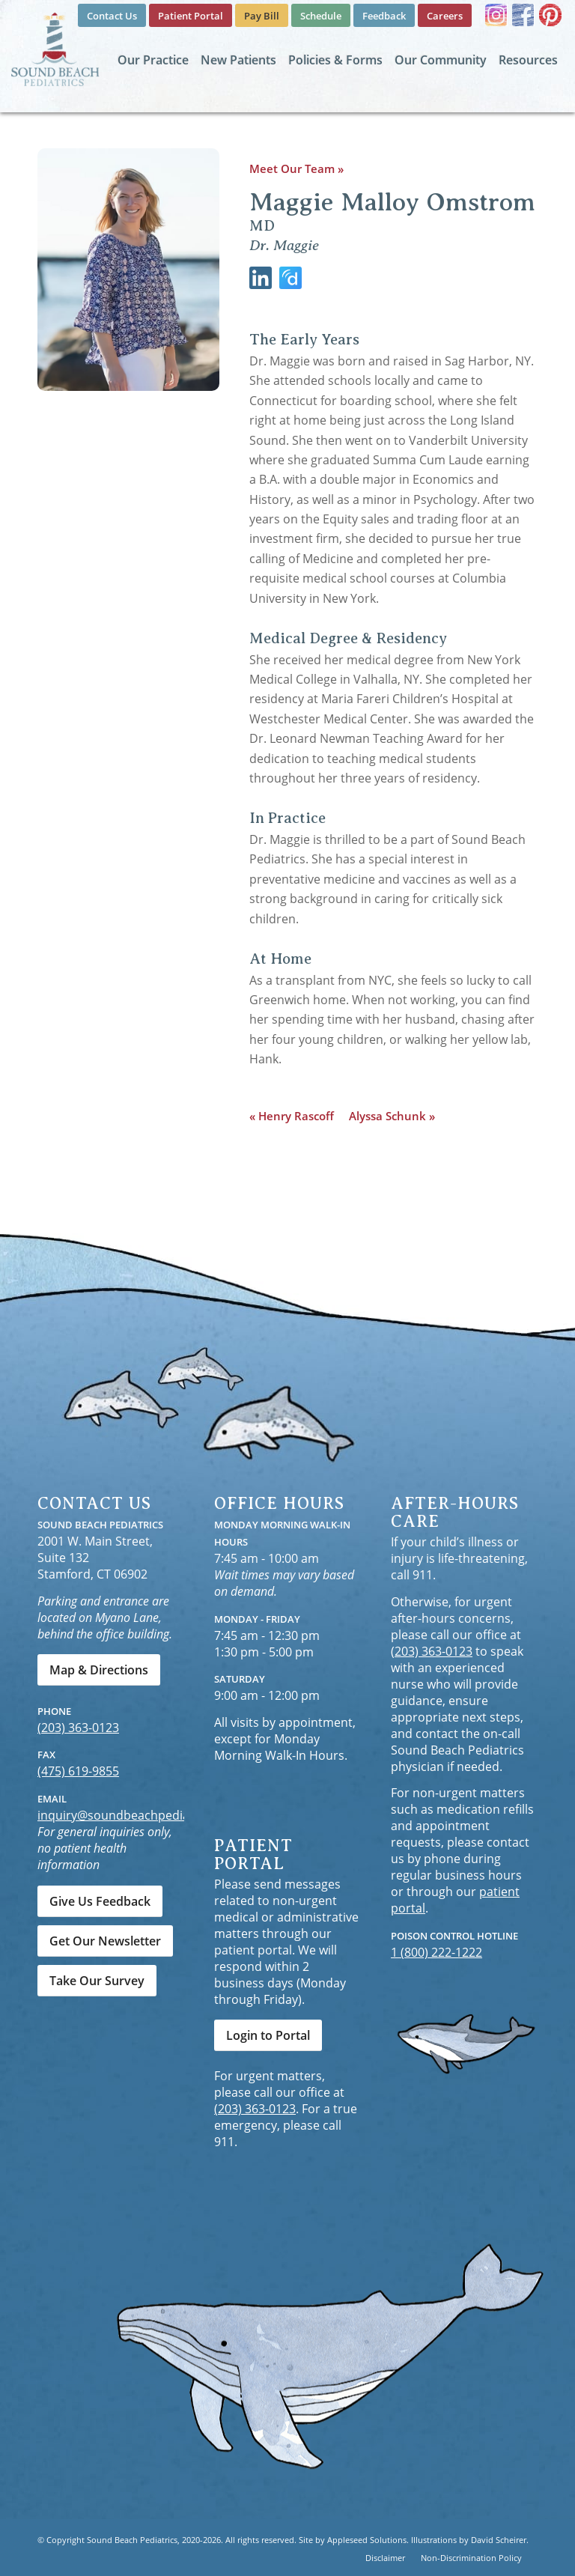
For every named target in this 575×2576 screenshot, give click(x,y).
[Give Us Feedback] (99, 1901)
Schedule (320, 15)
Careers (445, 15)
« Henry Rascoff (291, 1115)
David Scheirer (498, 2539)
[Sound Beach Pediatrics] (55, 48)
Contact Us (112, 15)
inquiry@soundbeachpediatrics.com (139, 1815)
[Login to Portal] (268, 2035)
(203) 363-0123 (78, 1727)
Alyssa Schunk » (392, 1115)
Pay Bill (261, 15)
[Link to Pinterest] (550, 15)
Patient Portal (190, 15)
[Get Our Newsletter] (105, 1941)
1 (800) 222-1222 (436, 1952)
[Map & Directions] (98, 1670)
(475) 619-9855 (78, 1771)
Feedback (384, 15)
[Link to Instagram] (496, 15)
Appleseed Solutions (367, 2539)
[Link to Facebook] (523, 15)
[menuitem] (112, 15)
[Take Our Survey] (96, 1980)
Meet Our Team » (296, 168)
